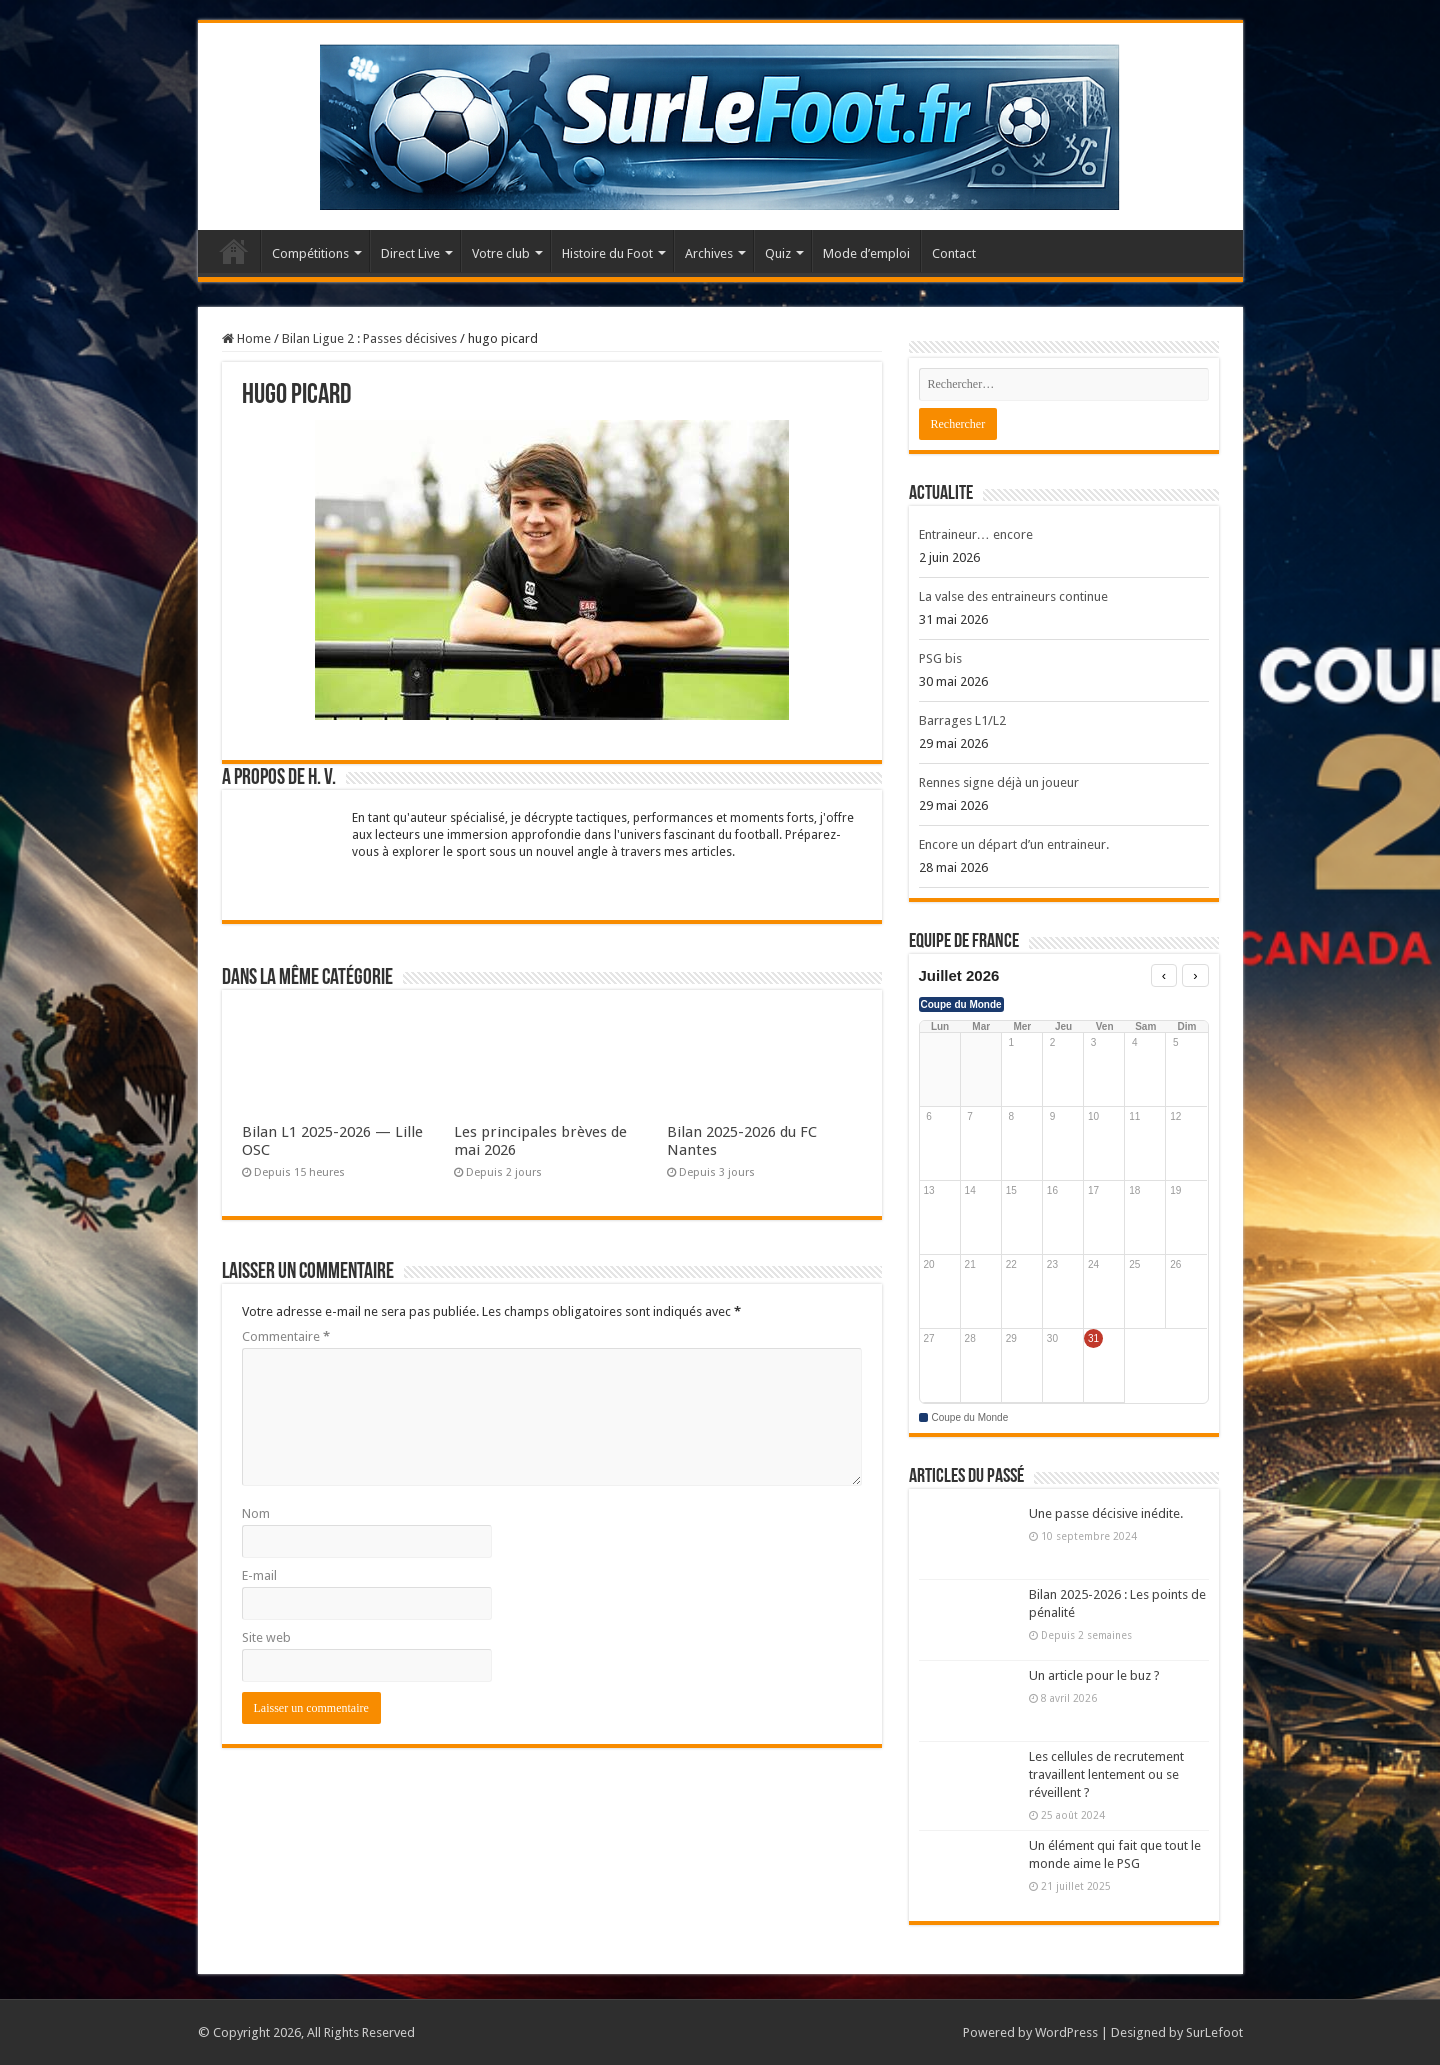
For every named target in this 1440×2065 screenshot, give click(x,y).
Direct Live (410, 253)
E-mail (259, 1575)
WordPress (1066, 2032)
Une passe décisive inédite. (1106, 1513)
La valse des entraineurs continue (1013, 596)
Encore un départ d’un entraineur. (1014, 844)
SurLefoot (1214, 2032)
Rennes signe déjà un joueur (999, 782)
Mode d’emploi (866, 253)
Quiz (778, 253)
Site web (266, 1637)
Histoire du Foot (607, 253)
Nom (256, 1513)
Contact (954, 253)
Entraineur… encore (976, 534)
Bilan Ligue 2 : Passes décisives (369, 338)
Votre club (501, 253)
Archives (709, 253)
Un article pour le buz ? (1094, 1675)
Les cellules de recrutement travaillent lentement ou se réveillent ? (1106, 1774)
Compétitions (310, 253)
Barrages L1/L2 (962, 720)
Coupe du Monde (961, 1004)
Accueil (234, 251)
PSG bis (940, 658)
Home (246, 338)
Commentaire (286, 1336)
